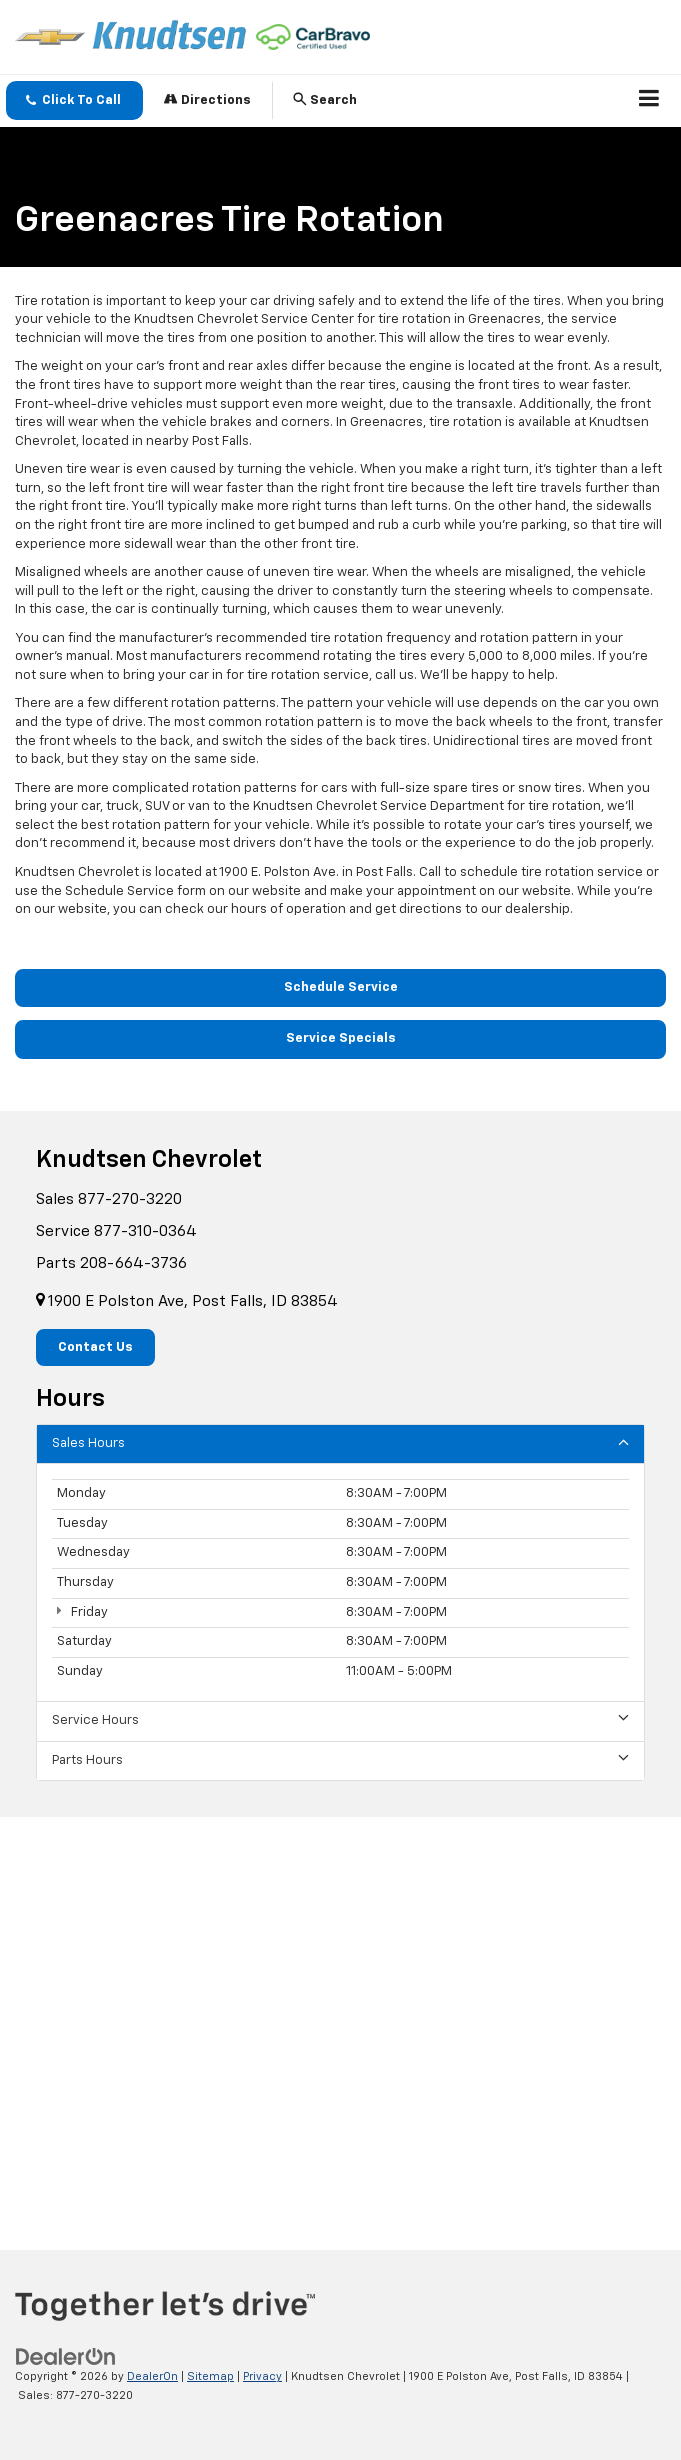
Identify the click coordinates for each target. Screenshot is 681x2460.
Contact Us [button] (95, 1347)
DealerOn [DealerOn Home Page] (152, 2376)
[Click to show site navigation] (649, 101)
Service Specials (341, 1038)
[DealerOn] (66, 2357)
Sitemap (210, 2376)
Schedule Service (341, 987)
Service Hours (340, 1719)
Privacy (262, 2376)
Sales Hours (340, 1442)
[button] (74, 100)
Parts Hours (340, 1759)
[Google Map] (340, 2017)
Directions (207, 99)
